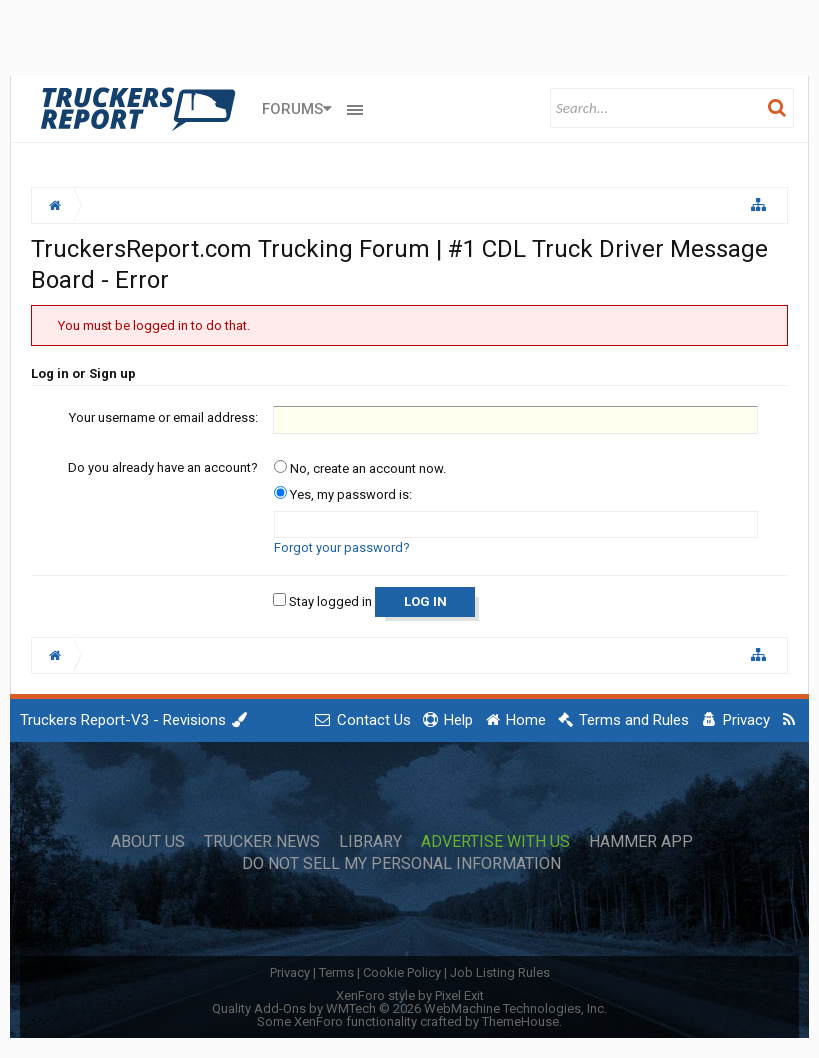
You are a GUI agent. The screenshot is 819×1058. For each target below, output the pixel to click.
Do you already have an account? (163, 467)
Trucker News (262, 842)
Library (370, 842)
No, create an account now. (360, 468)
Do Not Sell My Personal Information (401, 864)
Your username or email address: (163, 417)
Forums (292, 109)
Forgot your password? (342, 547)
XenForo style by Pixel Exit (410, 995)
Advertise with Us (495, 842)
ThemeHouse (520, 1021)
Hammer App (641, 842)
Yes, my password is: (343, 494)
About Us (148, 842)
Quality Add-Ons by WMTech (409, 1008)
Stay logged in (322, 601)
